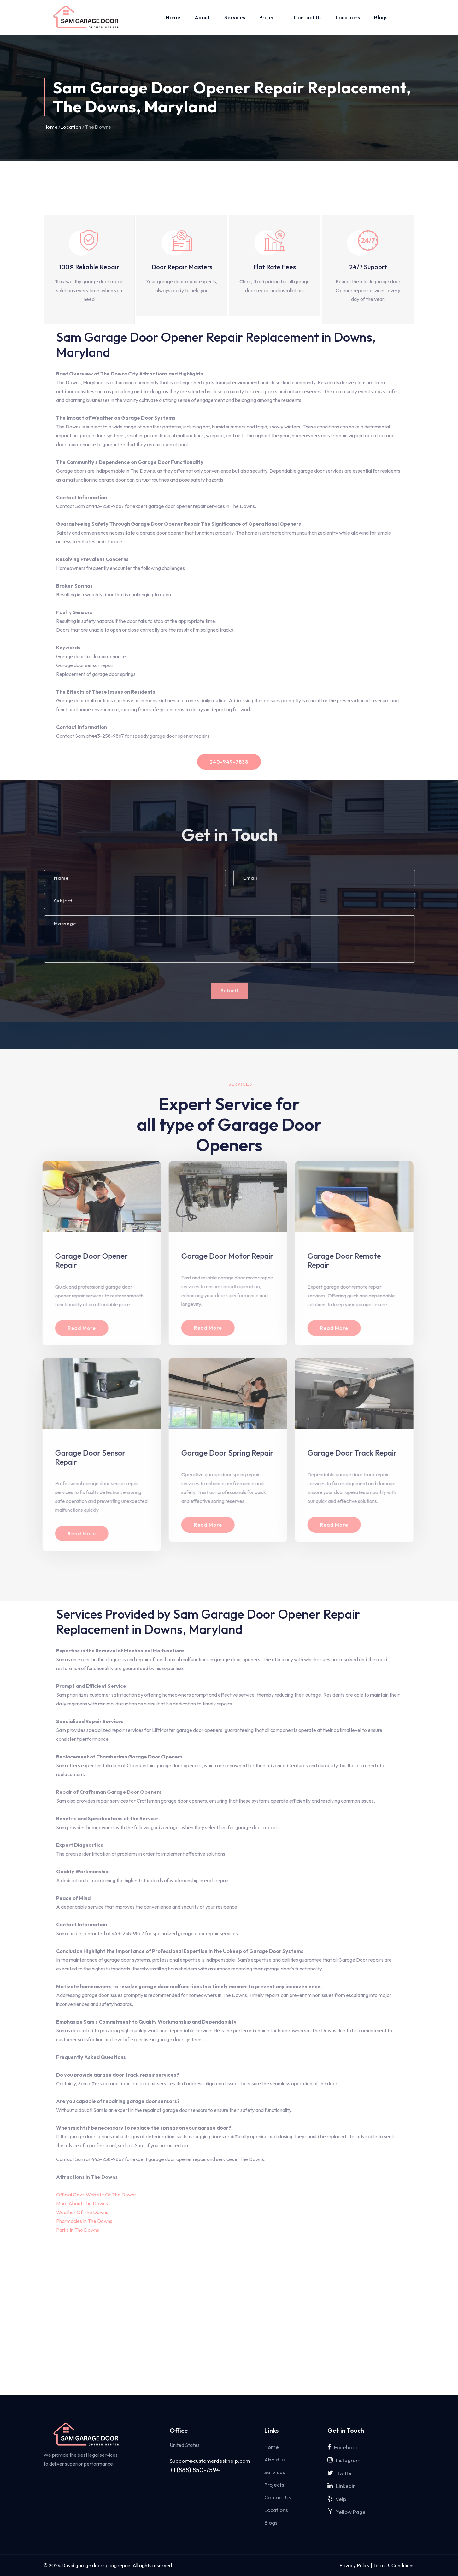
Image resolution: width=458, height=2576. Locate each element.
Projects (269, 17)
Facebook (342, 2447)
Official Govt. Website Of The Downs (96, 2194)
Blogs (380, 17)
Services (234, 17)
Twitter (340, 2473)
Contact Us (307, 17)
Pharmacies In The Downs (84, 2221)
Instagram (344, 2460)
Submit (235, 991)
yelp (336, 2499)
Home (173, 17)
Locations (348, 17)
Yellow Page (346, 2511)
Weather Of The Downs (82, 2212)
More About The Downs (82, 2203)
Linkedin (341, 2486)
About (202, 17)
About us (275, 2459)
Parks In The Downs (77, 2230)
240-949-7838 (229, 762)
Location (70, 127)
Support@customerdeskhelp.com (210, 2461)
